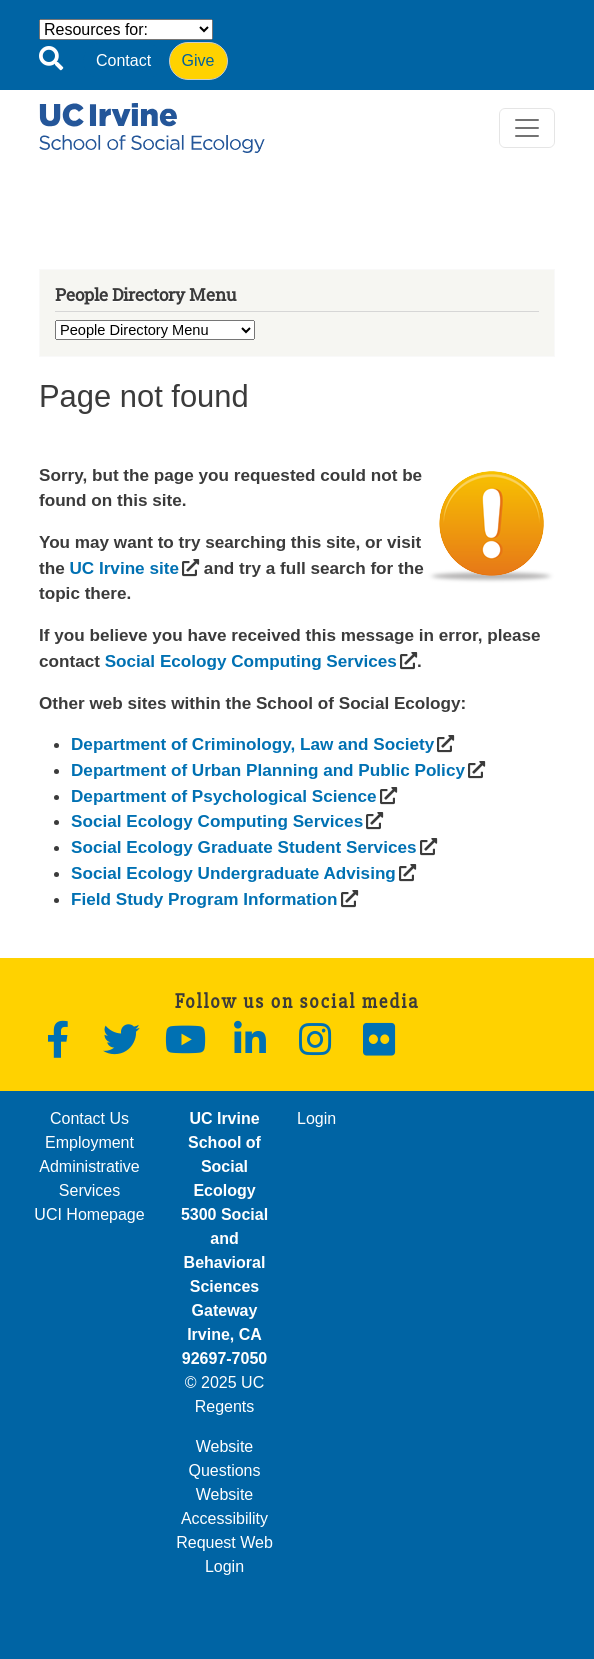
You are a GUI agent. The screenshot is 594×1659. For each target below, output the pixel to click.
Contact (123, 60)
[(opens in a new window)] (123, 568)
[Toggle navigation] (527, 128)
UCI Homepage (89, 1214)
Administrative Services (89, 1178)
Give (198, 60)
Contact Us (89, 1118)
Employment (89, 1142)
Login (316, 1118)
